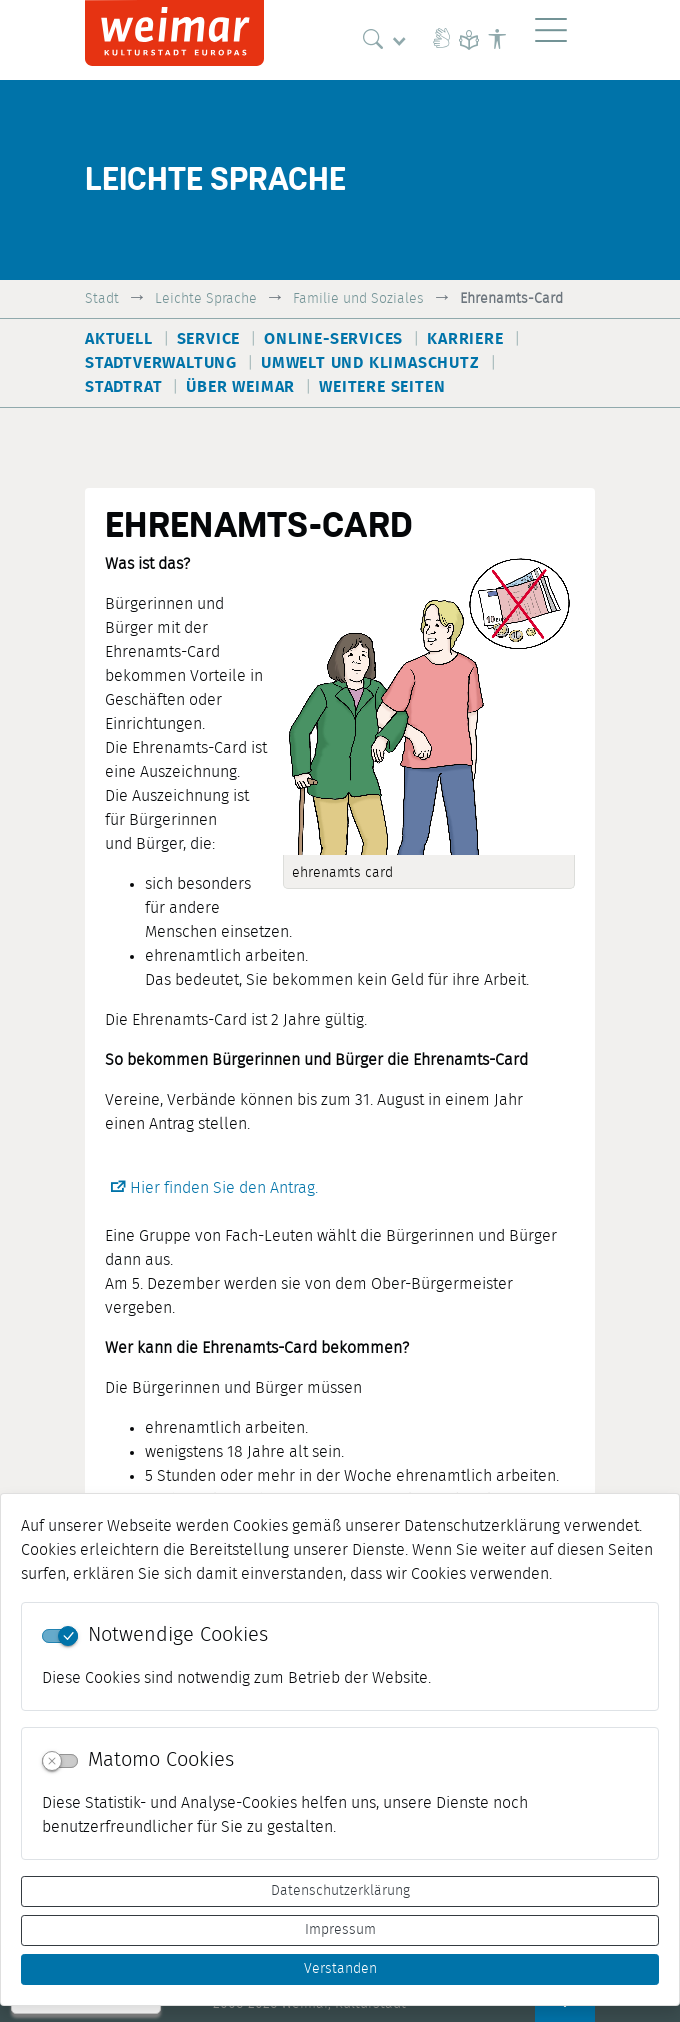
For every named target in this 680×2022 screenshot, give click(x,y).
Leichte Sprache (206, 298)
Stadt (102, 298)
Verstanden (340, 1969)
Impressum (340, 1930)
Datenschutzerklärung (340, 1891)
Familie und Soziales (358, 298)
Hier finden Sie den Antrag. (224, 1188)
